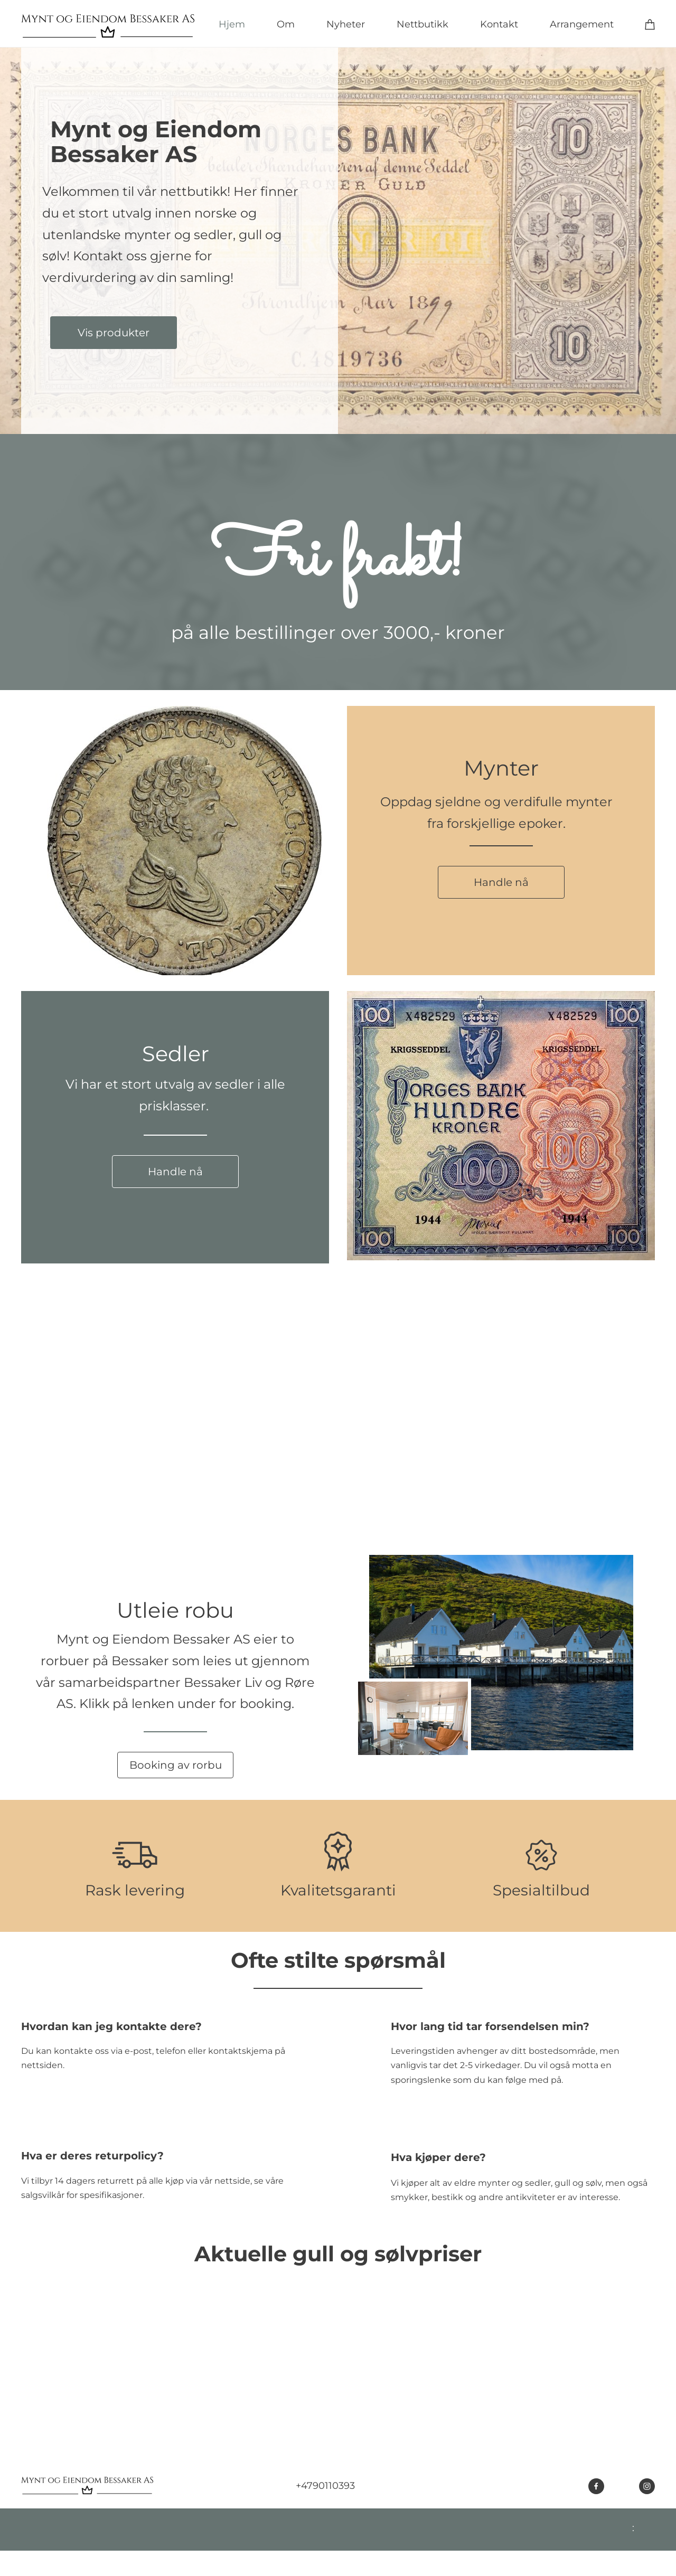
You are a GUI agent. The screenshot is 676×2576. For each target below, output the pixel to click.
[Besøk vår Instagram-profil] (647, 2486)
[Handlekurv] (650, 24)
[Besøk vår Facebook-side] (596, 2486)
